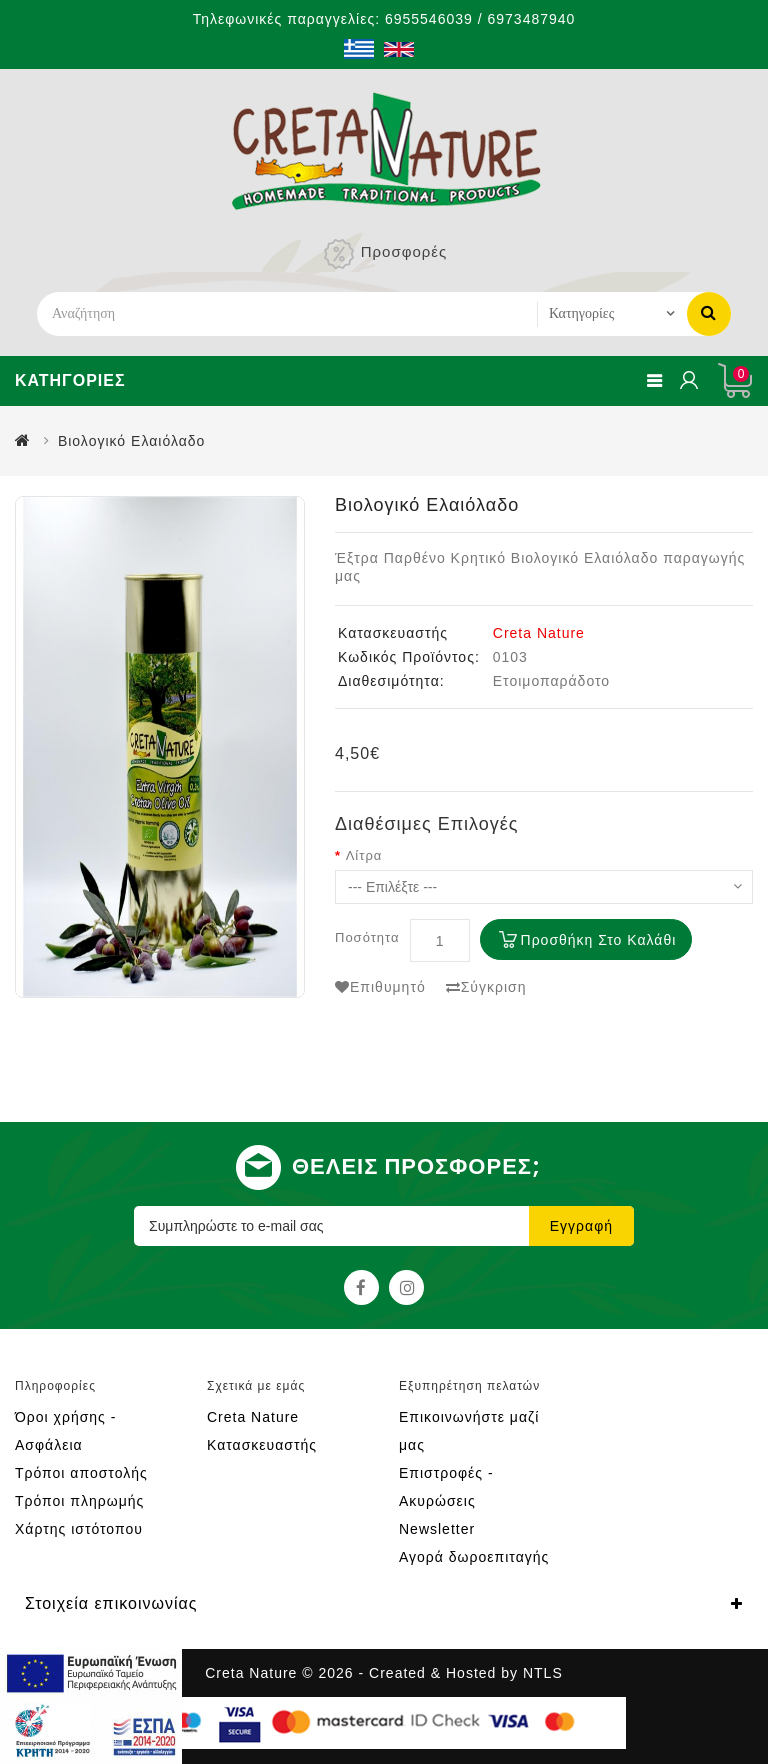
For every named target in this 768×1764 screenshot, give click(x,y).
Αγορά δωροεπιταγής (474, 1557)
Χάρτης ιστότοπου (79, 1529)
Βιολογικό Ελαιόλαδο (131, 441)
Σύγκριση (486, 987)
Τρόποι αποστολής (81, 1473)
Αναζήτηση (709, 312)
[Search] (287, 314)
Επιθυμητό (380, 987)
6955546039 (429, 19)
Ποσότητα (367, 937)
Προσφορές (404, 251)
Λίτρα (364, 855)
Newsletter (437, 1529)
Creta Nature (539, 633)
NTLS (543, 1673)
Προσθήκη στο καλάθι (599, 940)
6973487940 (531, 19)
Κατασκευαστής (262, 1445)
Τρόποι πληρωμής (79, 1501)
